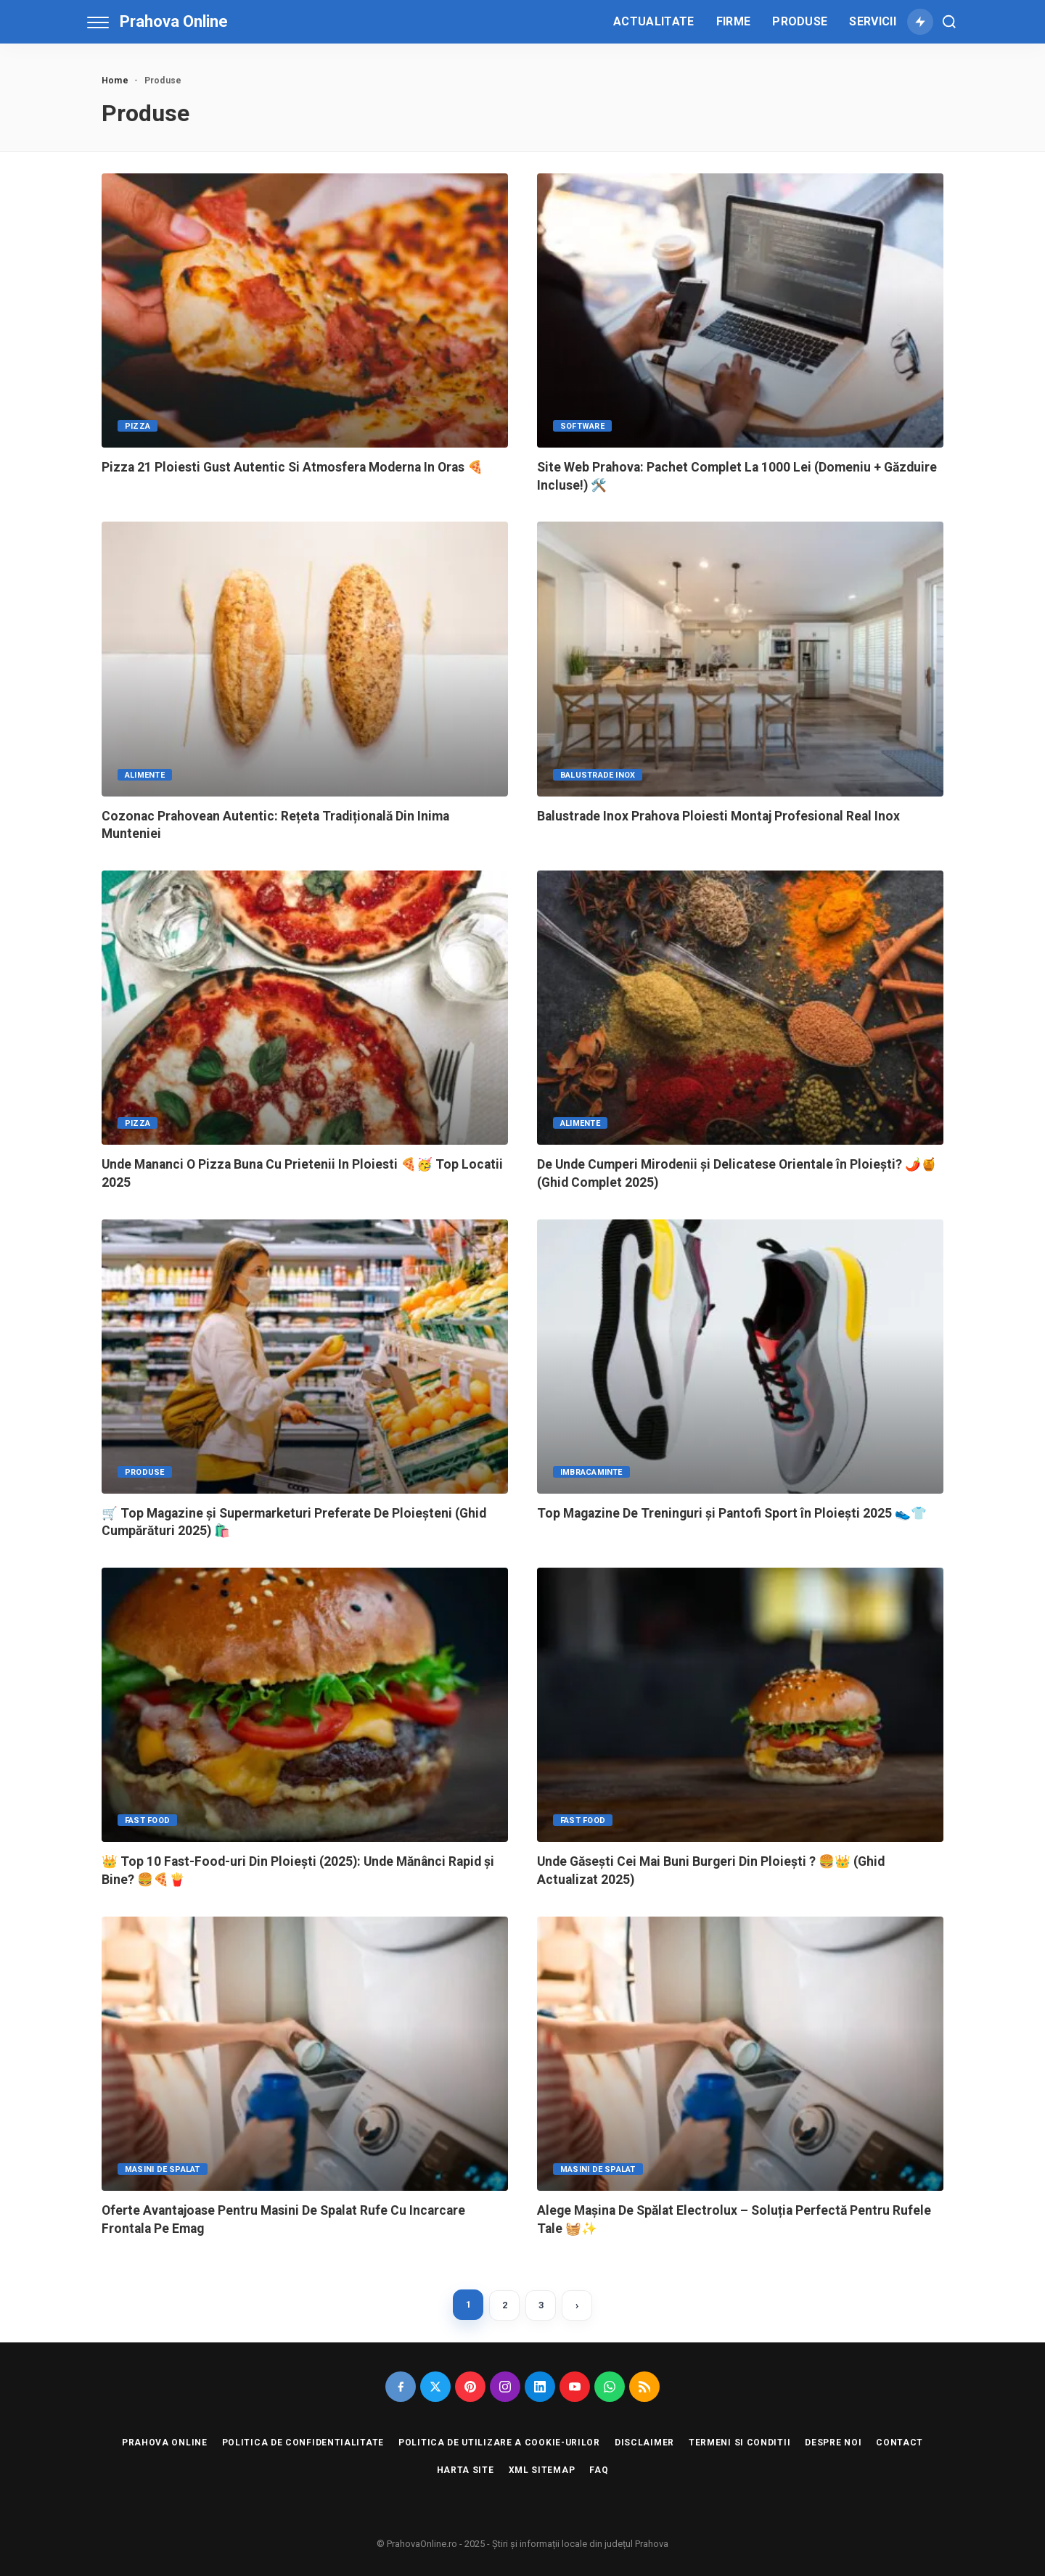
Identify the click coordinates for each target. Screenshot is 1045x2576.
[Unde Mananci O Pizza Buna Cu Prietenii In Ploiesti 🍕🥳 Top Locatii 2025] (305, 1008)
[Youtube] (575, 2386)
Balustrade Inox (597, 775)
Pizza (137, 426)
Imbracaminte (591, 1472)
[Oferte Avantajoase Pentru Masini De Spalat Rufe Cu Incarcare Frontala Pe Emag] (305, 2054)
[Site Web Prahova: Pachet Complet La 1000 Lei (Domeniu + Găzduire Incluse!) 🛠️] (740, 310)
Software (582, 426)
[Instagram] (505, 2386)
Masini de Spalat (162, 2169)
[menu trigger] (101, 22)
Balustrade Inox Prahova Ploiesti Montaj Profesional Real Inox (718, 816)
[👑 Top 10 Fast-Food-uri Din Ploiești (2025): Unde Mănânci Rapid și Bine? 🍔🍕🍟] (305, 1705)
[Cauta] (949, 22)
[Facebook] (400, 2386)
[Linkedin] (540, 2386)
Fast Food (147, 1820)
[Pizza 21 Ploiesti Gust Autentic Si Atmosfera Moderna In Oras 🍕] (305, 310)
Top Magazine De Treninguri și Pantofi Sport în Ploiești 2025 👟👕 (732, 1513)
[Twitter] (435, 2386)
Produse (145, 1472)
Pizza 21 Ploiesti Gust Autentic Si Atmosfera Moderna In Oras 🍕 (292, 467)
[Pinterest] (470, 2386)
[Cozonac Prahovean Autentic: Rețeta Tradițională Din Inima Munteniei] (305, 659)
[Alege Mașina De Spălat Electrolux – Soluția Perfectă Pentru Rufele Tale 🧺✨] (740, 2054)
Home (115, 80)
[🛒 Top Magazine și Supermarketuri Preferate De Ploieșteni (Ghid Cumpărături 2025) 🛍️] (305, 1356)
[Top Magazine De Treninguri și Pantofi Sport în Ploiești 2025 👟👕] (740, 1356)
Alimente (145, 775)
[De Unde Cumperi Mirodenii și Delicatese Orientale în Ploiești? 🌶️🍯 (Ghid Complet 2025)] (740, 1008)
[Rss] (644, 2386)
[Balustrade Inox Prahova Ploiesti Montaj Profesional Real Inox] (740, 659)
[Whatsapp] (609, 2386)
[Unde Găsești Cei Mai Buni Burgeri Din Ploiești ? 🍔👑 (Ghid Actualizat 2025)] (740, 1705)
